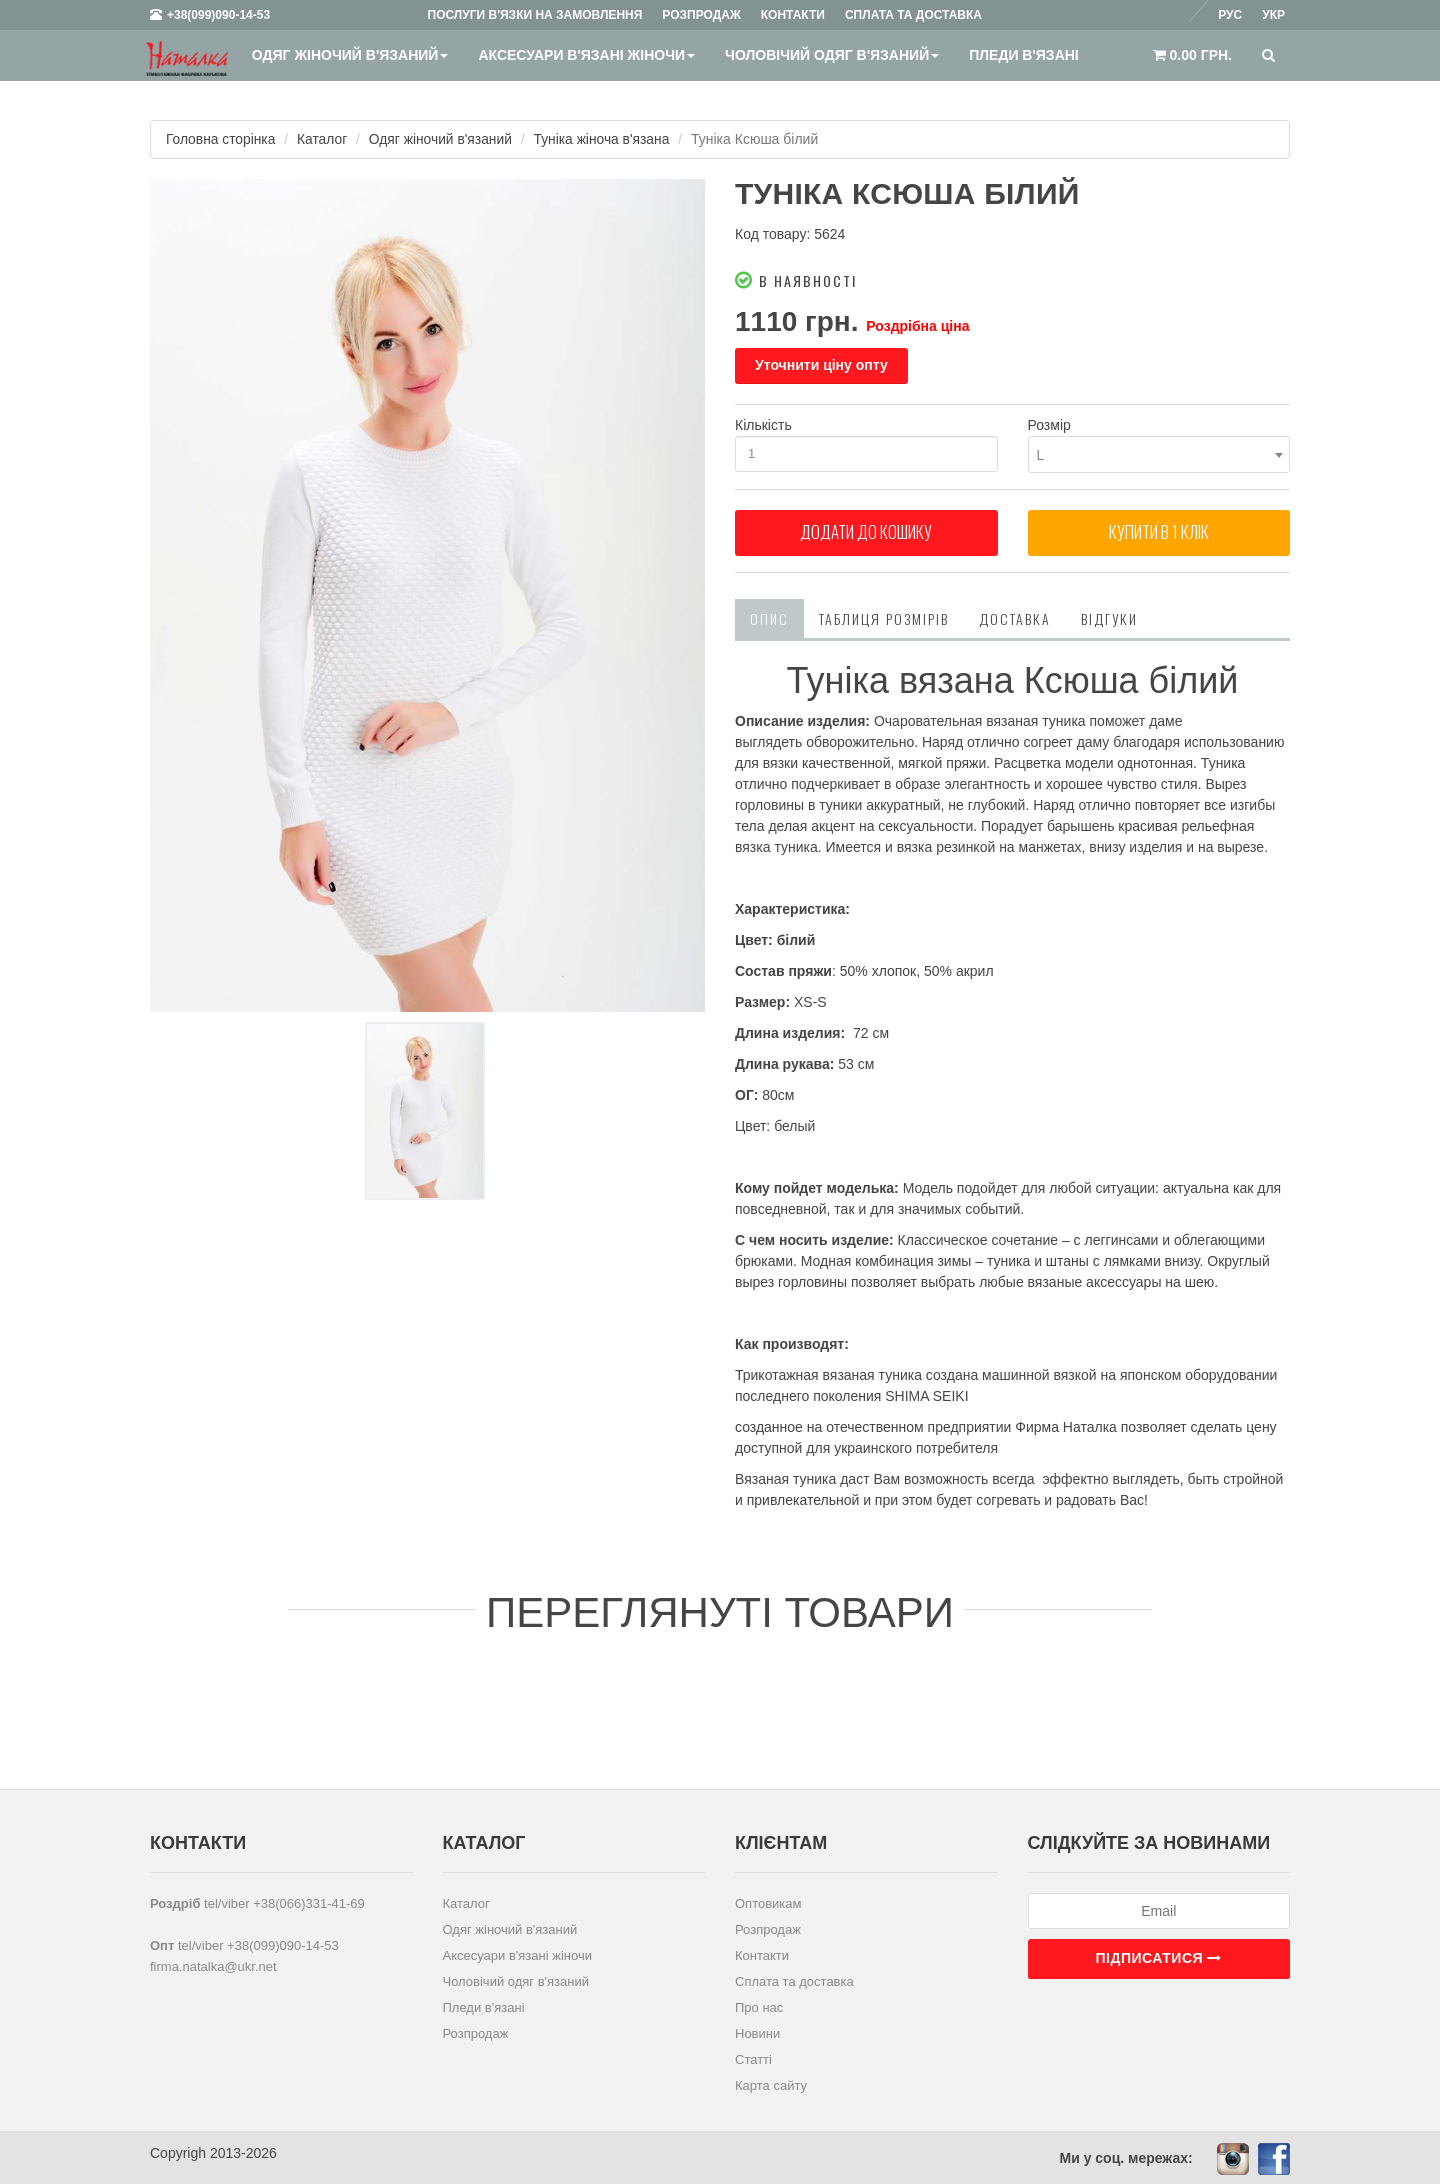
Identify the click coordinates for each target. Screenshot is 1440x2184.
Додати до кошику (866, 535)
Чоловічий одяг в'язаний (832, 55)
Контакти (762, 1954)
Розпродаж (476, 2032)
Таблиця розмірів (884, 618)
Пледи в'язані (1024, 55)
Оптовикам (768, 1902)
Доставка (1015, 618)
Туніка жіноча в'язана (607, 139)
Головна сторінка (221, 139)
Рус (1230, 15)
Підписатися (1159, 1957)
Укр (1273, 15)
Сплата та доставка (794, 1980)
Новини (757, 2032)
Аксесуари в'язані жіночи (586, 55)
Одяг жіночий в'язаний (349, 55)
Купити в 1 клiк (1159, 535)
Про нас (759, 2006)
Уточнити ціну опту (821, 365)
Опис (769, 618)
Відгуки (1109, 618)
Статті (753, 2058)
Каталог (324, 139)
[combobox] (1159, 454)
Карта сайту (771, 2084)
